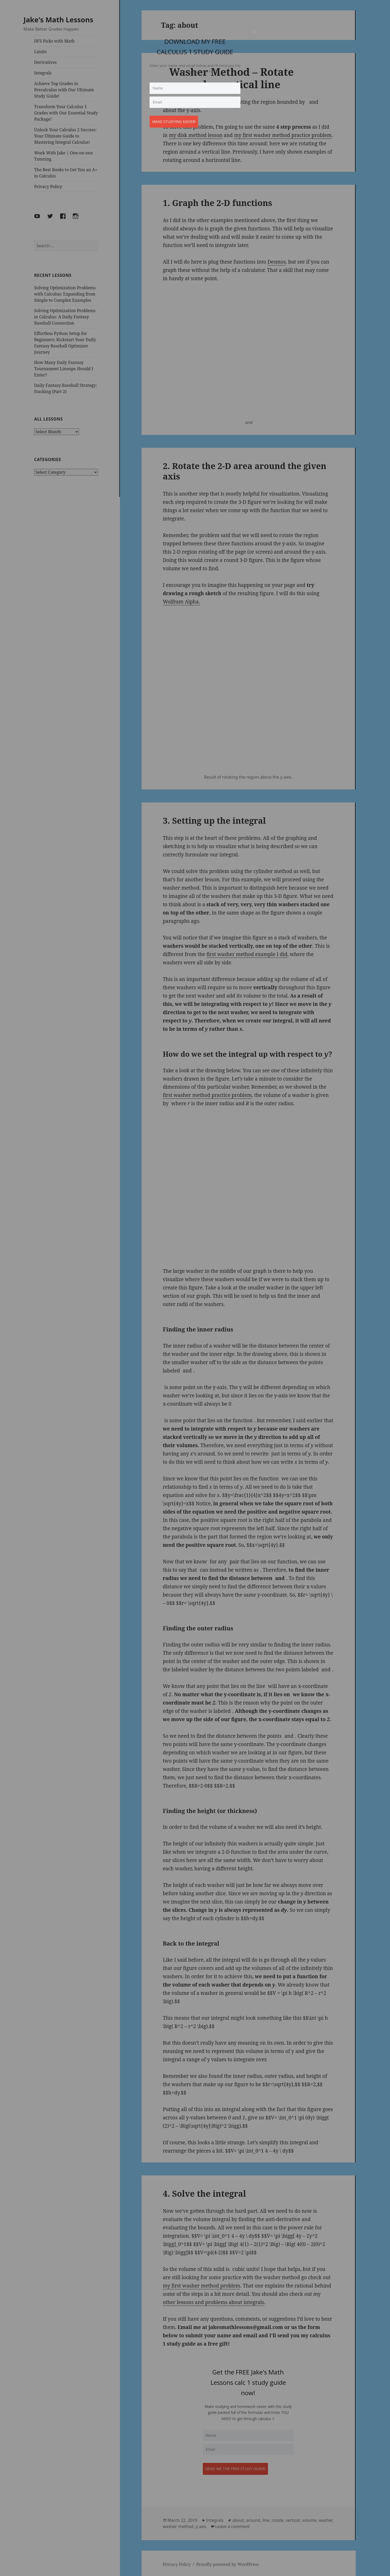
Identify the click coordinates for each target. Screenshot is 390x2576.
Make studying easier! (176, 119)
